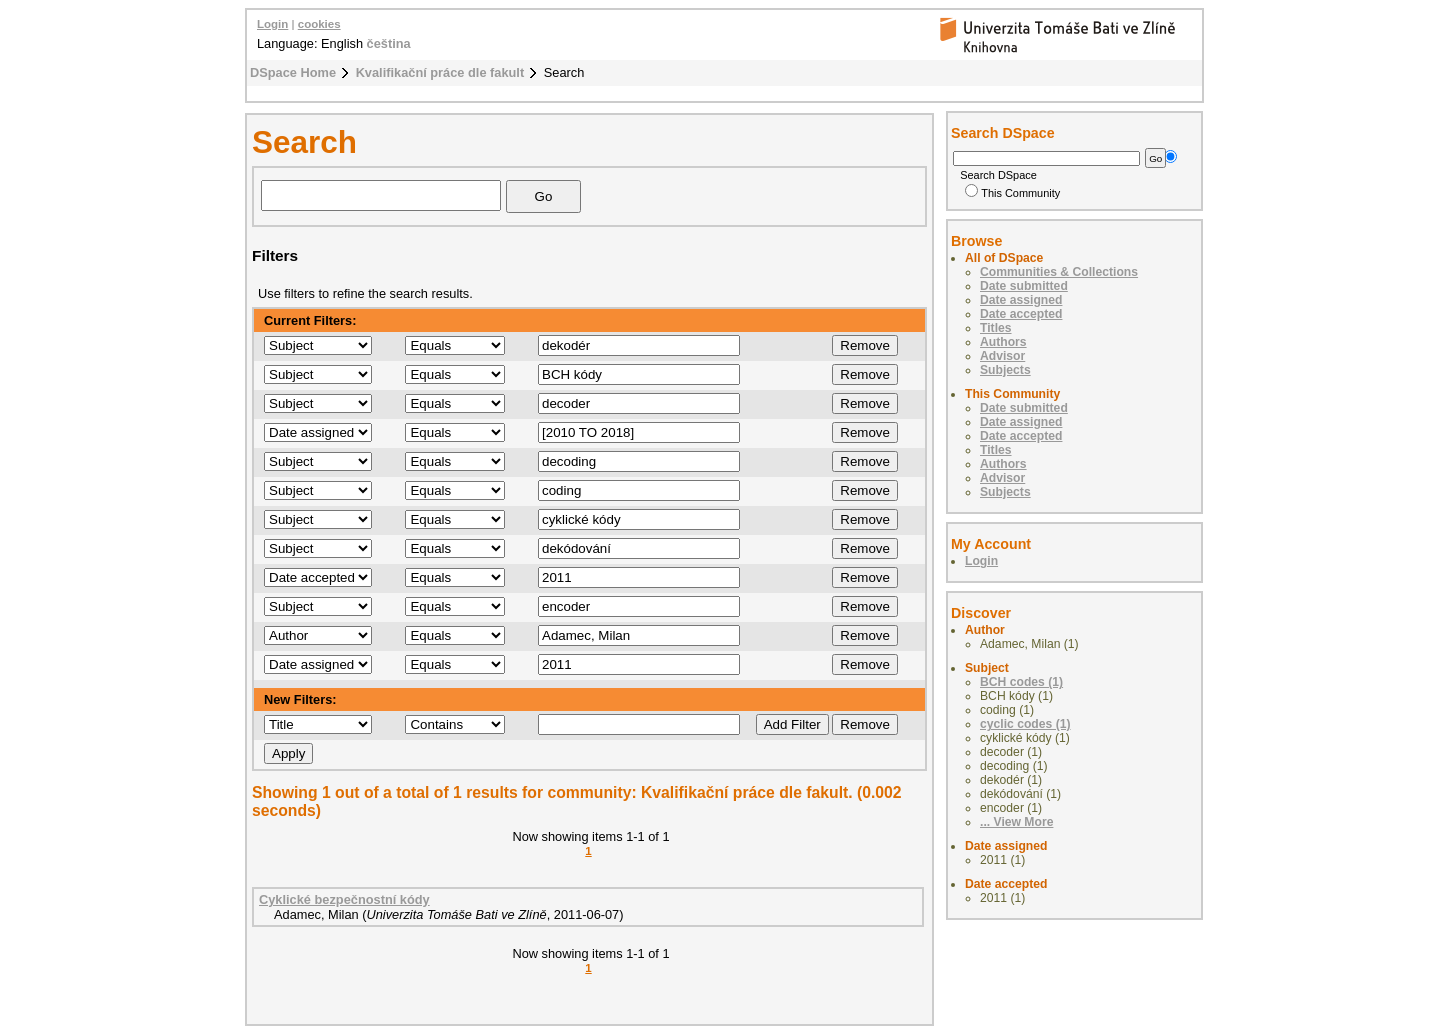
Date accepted (1021, 314)
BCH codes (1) (1021, 682)
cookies (319, 24)
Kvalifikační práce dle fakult (440, 72)
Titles (996, 328)
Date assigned (1021, 300)
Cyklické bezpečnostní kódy (344, 899)
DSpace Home (293, 72)
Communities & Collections (1059, 272)
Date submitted (1024, 286)
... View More (1016, 822)
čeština (389, 43)
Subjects (1005, 370)
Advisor (1002, 356)
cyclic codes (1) (1025, 724)
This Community (1012, 193)
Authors (1003, 342)
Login (272, 24)
